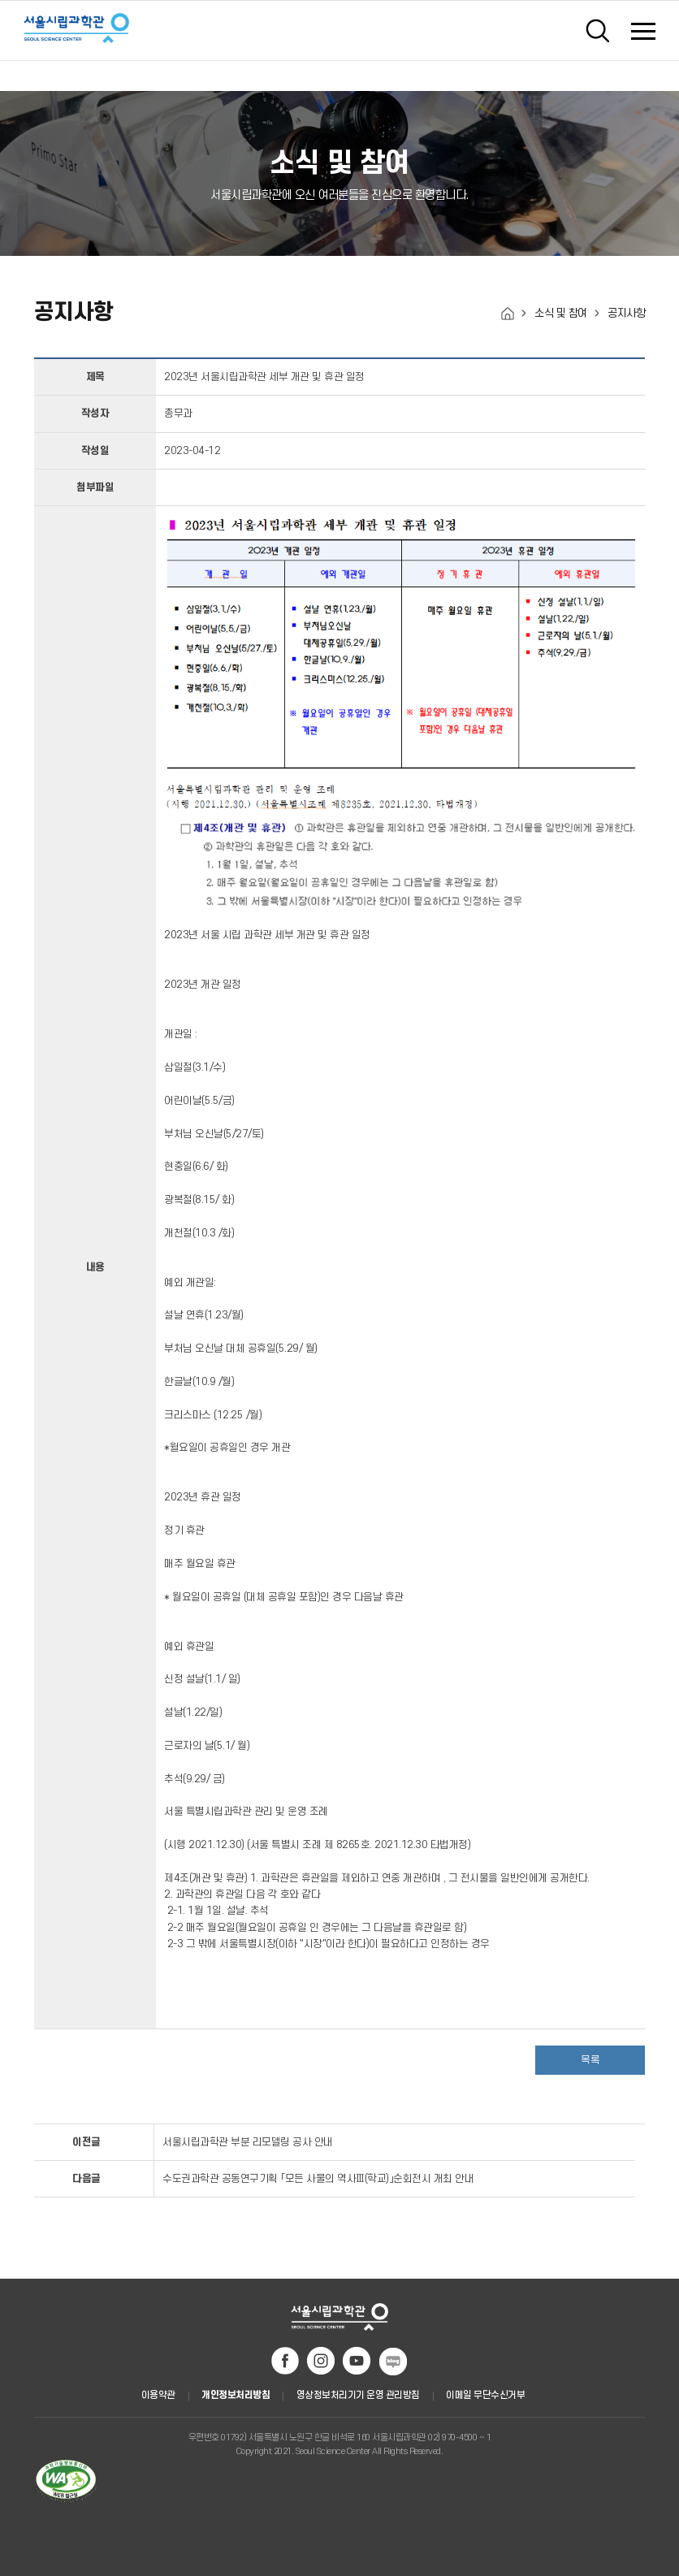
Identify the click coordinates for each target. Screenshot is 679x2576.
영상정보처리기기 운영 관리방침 (358, 2395)
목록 (590, 2060)
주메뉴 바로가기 (0, 5)
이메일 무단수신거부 (485, 2395)
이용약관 (158, 2395)
